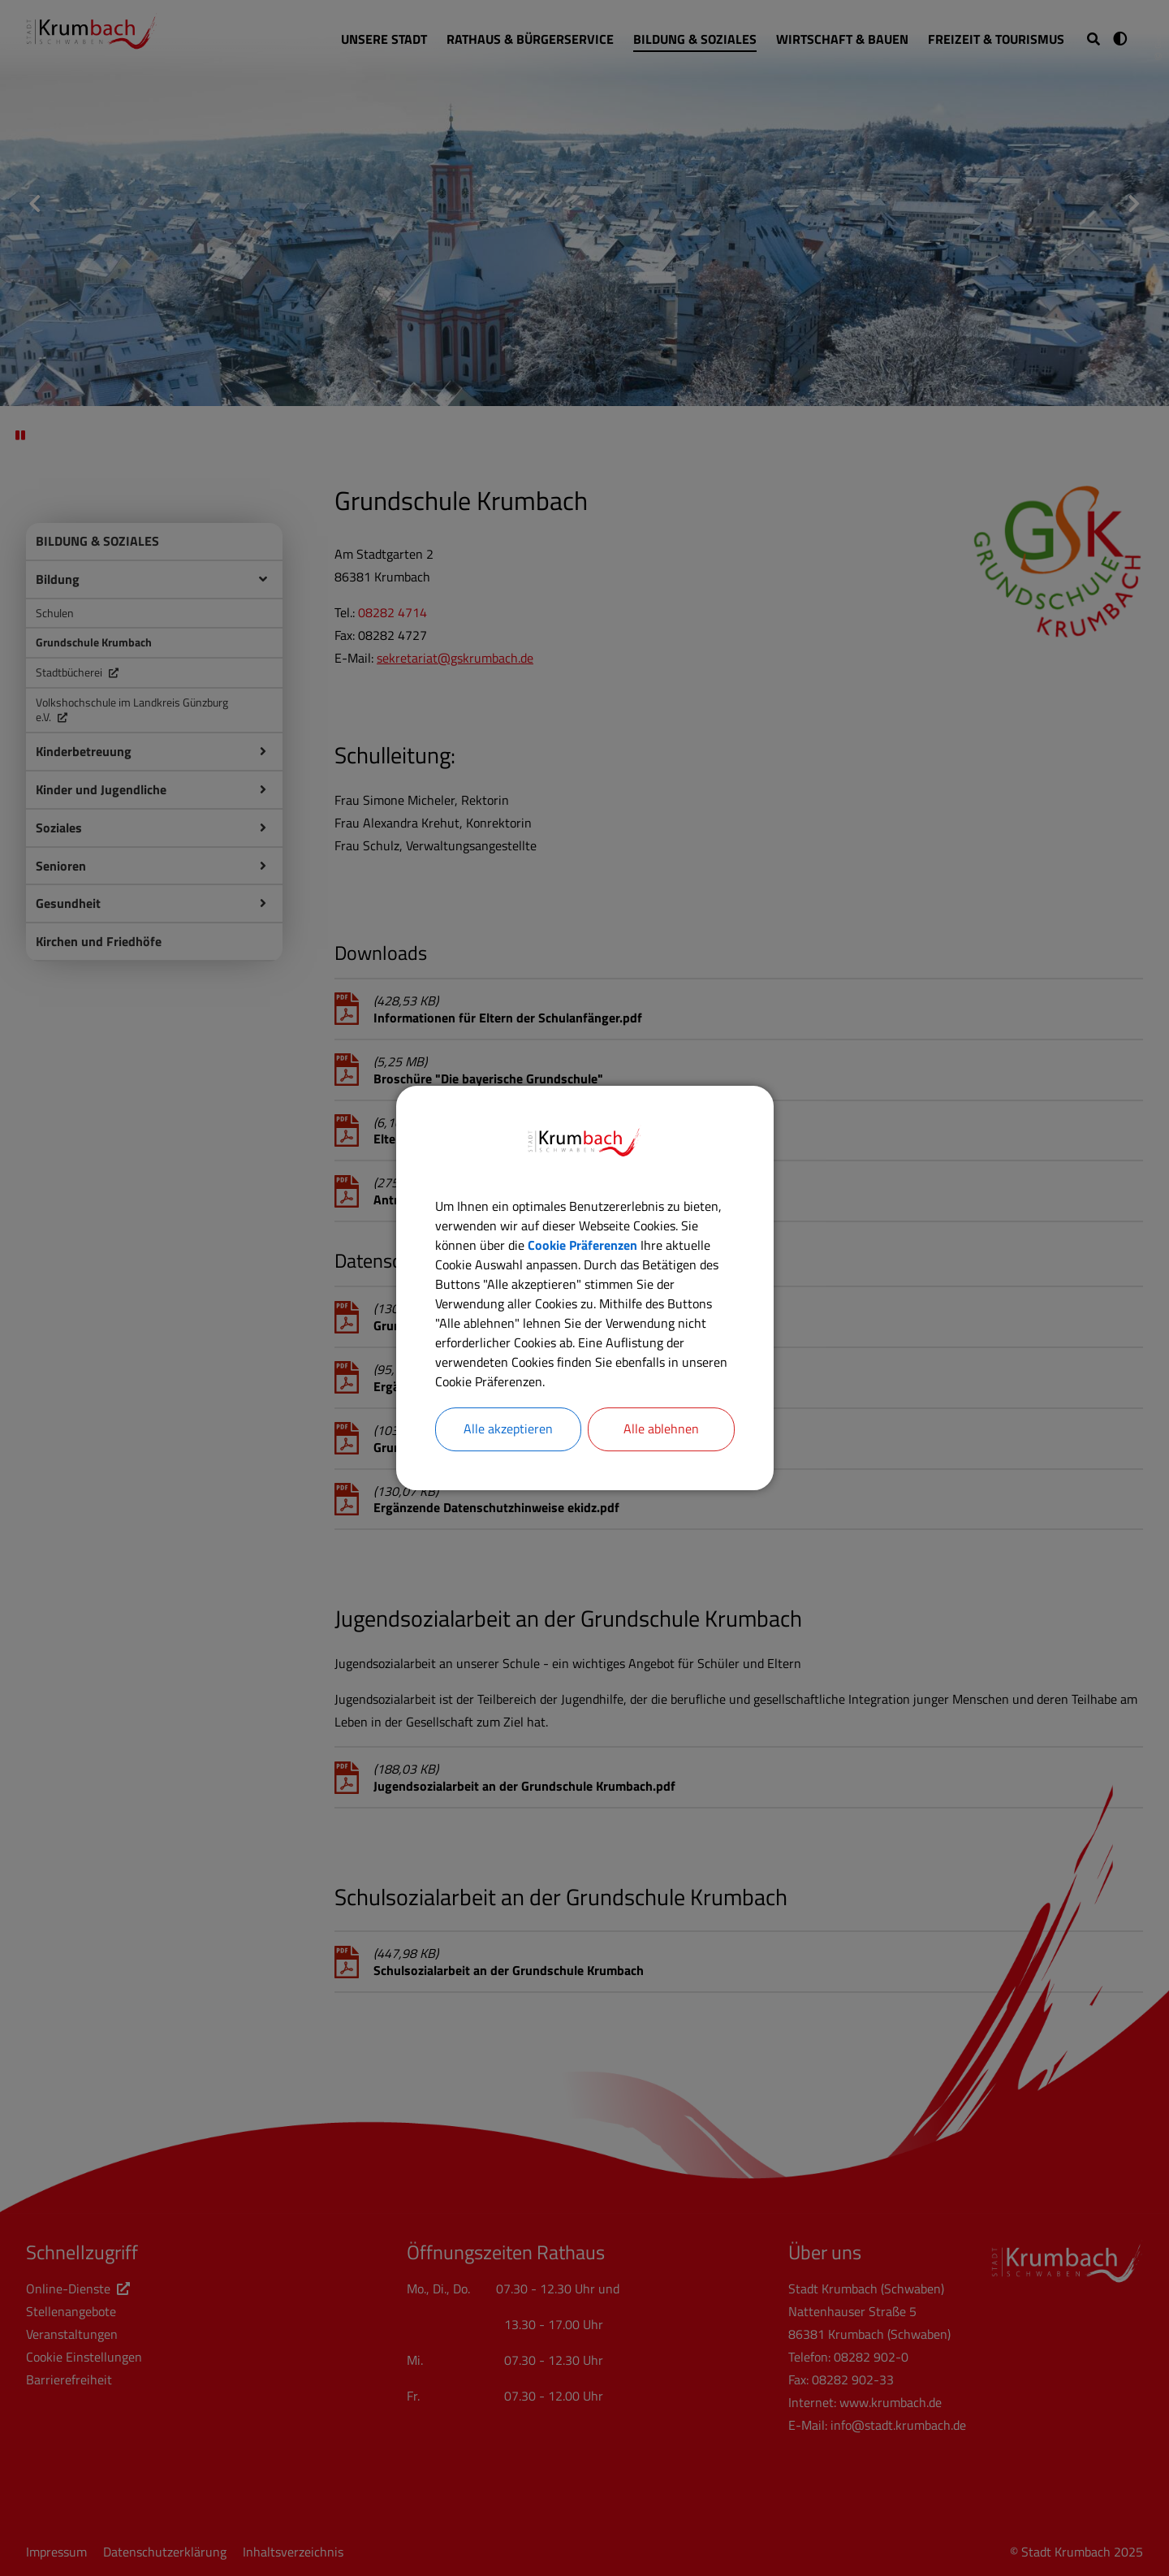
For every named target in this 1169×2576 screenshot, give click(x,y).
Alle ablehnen (661, 1429)
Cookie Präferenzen (582, 1245)
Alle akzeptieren (508, 1429)
